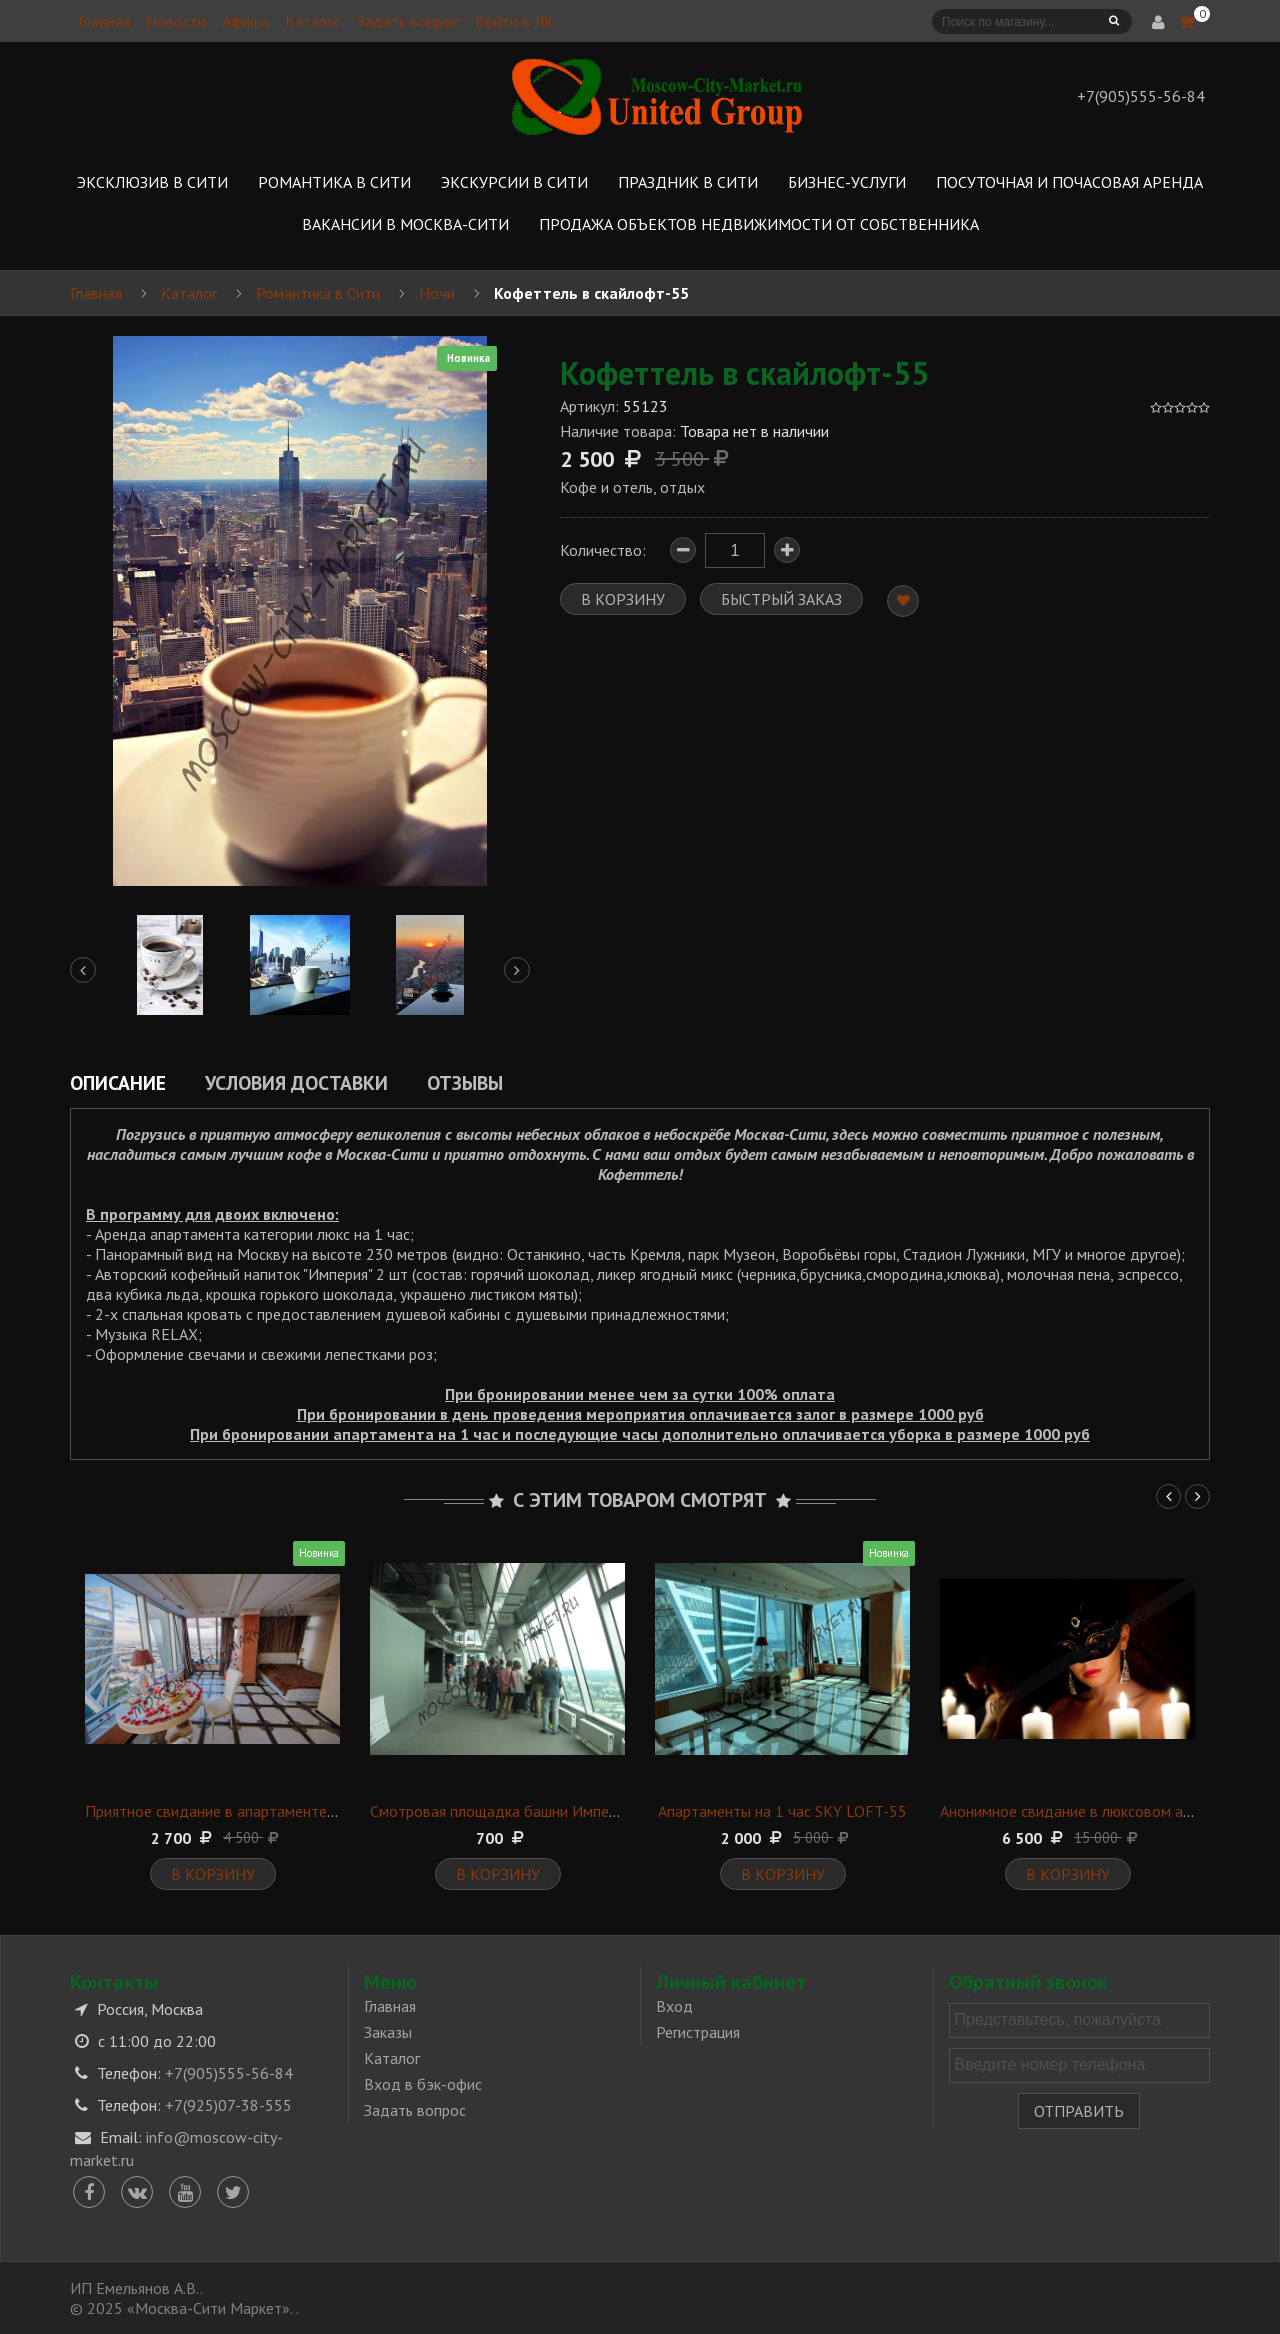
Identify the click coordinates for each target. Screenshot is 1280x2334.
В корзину (213, 1874)
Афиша (245, 21)
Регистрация (698, 2032)
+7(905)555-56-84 (229, 2073)
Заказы (388, 2032)
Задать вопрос (408, 21)
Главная (104, 21)
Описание (118, 1082)
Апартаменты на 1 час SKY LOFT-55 (782, 1811)
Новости (176, 21)
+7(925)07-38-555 (228, 2105)
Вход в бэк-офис (423, 2084)
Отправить (1079, 2111)
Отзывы (465, 1082)
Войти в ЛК (514, 21)
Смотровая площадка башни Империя (501, 1811)
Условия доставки (296, 1082)
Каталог (313, 21)
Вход (674, 2006)
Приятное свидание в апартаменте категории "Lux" (261, 1811)
